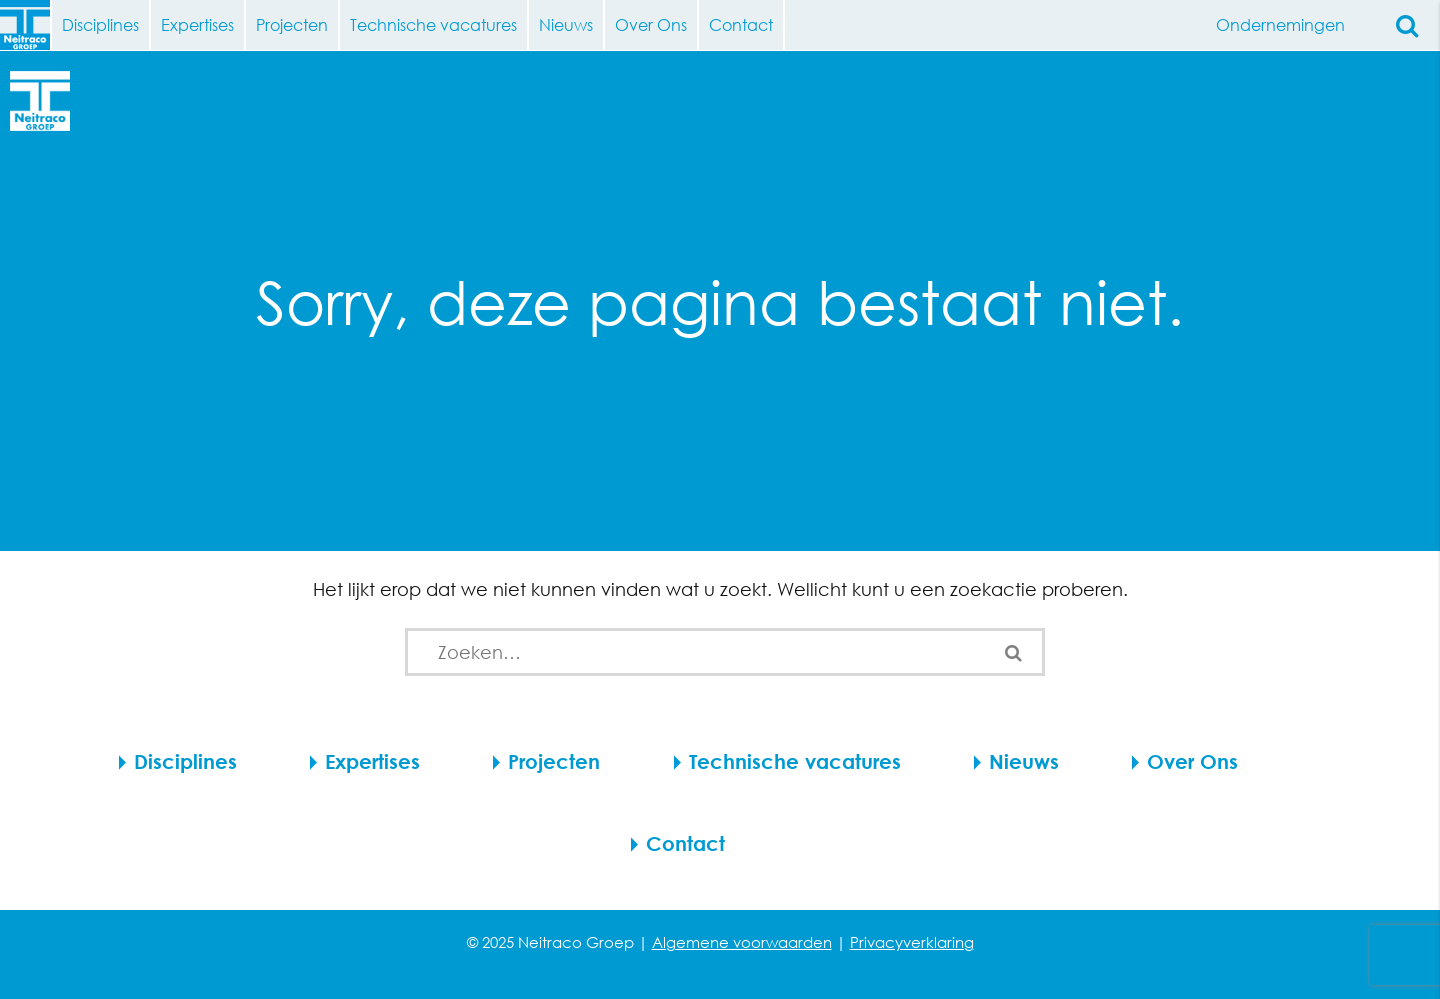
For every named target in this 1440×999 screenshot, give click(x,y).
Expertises (197, 24)
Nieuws (566, 24)
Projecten (292, 24)
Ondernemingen (1288, 25)
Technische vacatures (433, 24)
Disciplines (100, 24)
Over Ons (651, 24)
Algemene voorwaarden (742, 942)
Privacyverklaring (912, 942)
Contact (741, 24)
